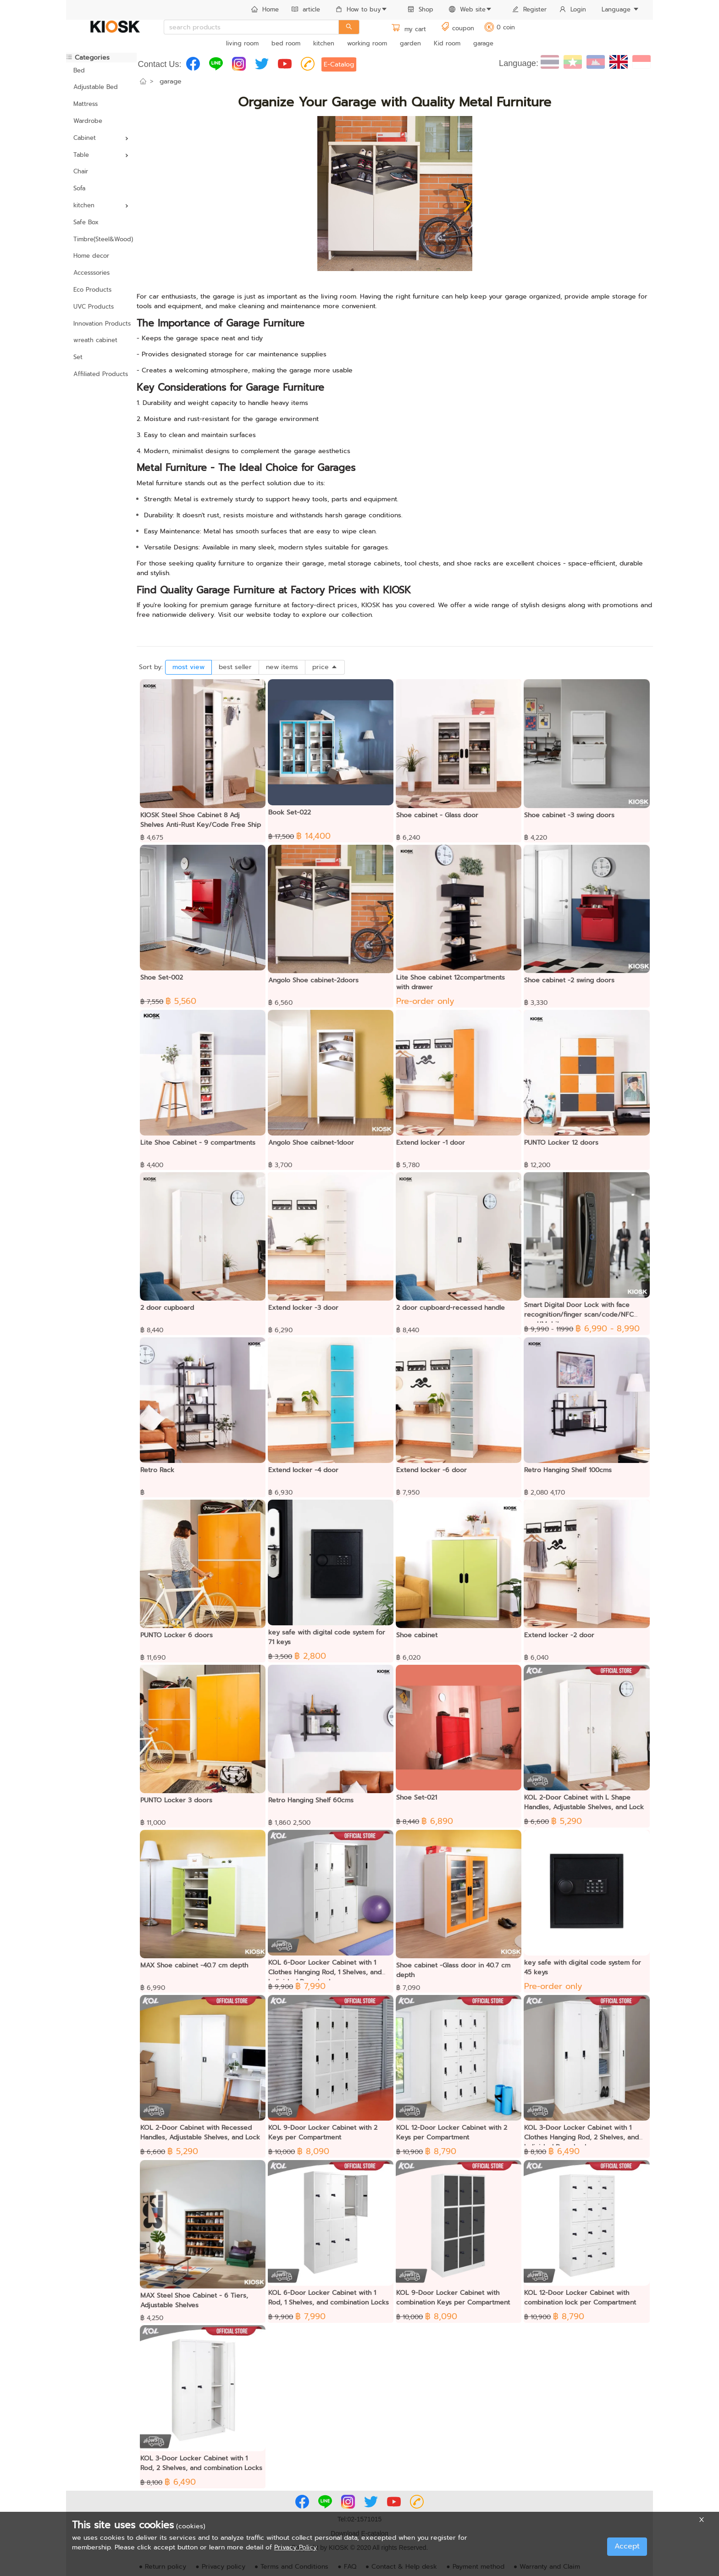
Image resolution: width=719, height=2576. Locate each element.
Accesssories (91, 272)
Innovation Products (101, 323)
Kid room (447, 43)
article (306, 9)
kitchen (323, 43)
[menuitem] (265, 10)
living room (242, 43)
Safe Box (86, 222)
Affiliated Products (100, 374)
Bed (79, 70)
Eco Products (92, 289)
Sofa (79, 188)
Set (78, 357)
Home (265, 9)
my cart (408, 29)
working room (367, 43)
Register (529, 9)
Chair (80, 171)
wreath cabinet (95, 340)
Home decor (91, 255)
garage (483, 43)
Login (572, 9)
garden (410, 43)
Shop (420, 9)
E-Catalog (339, 64)
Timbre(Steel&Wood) (101, 239)
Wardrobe (87, 120)
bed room (285, 43)
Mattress (85, 104)
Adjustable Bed (95, 87)
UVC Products (93, 306)
